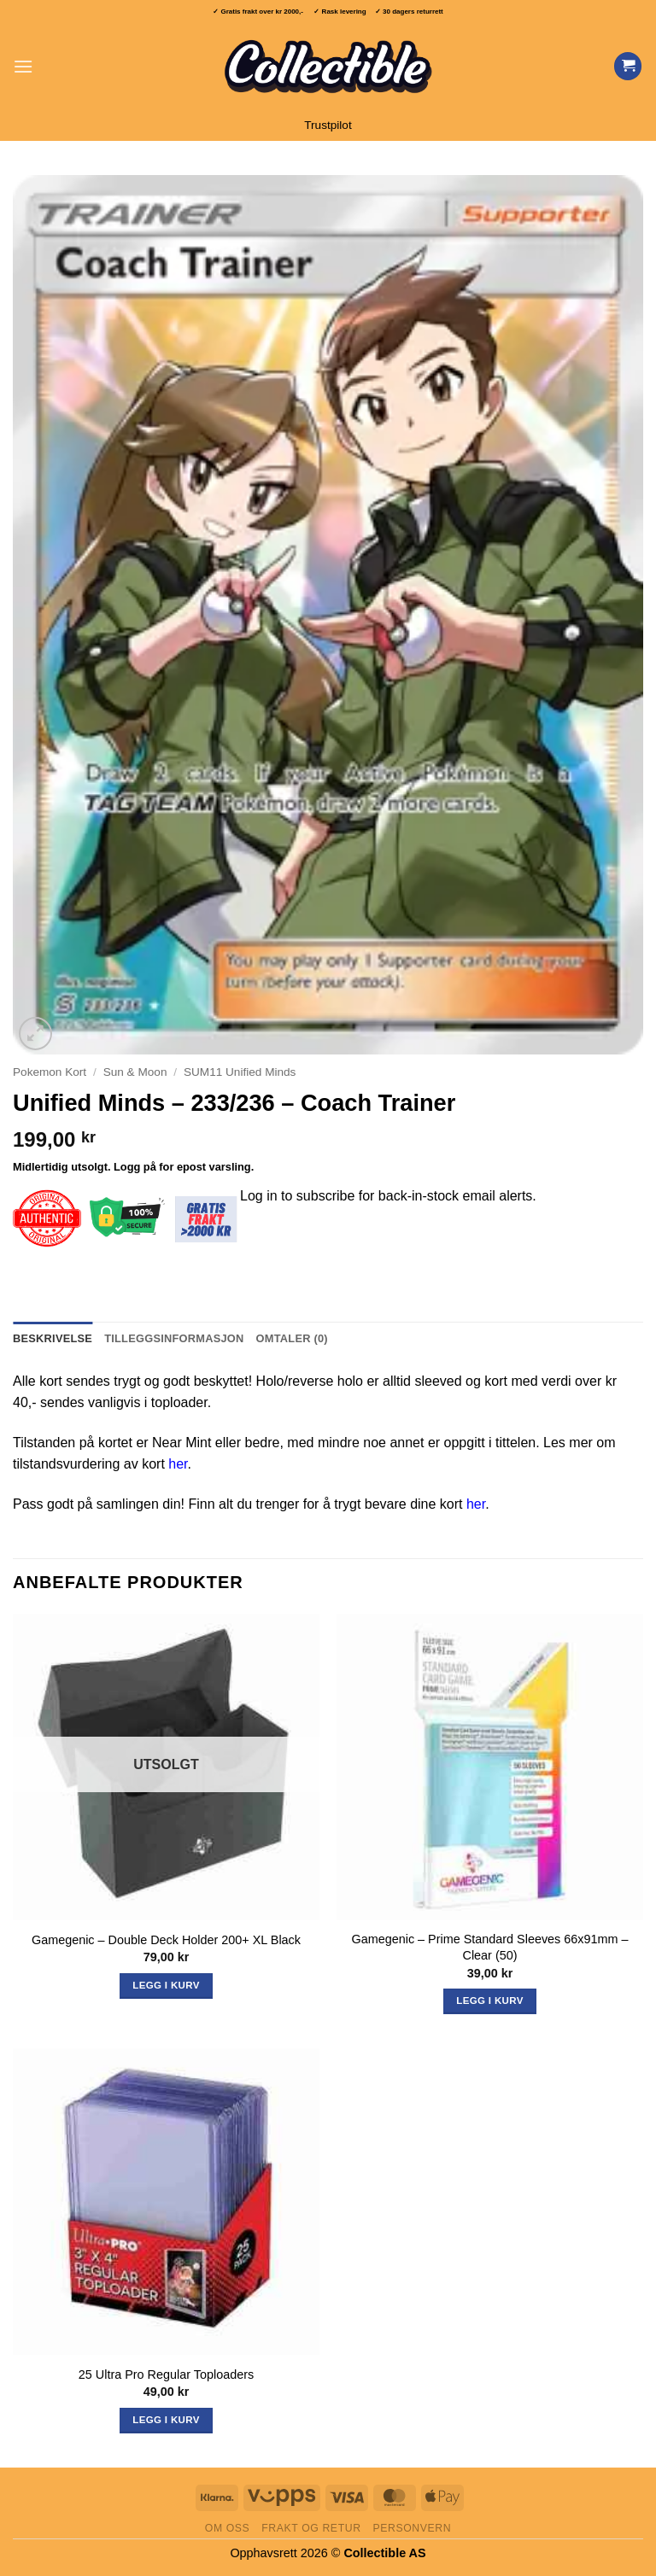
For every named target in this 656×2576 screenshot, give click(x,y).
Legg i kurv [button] (489, 2000)
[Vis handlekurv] (627, 66)
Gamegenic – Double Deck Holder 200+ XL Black (166, 1940)
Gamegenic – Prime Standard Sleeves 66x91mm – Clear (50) (490, 1947)
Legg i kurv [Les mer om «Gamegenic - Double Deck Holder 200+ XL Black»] (165, 1985)
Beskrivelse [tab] (52, 1338)
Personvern (411, 2528)
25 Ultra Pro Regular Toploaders (166, 2374)
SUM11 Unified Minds (240, 1072)
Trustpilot (327, 125)
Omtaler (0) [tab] (292, 1338)
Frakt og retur (310, 2528)
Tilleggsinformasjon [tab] (173, 1338)
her (177, 1464)
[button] (23, 66)
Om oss (227, 2528)
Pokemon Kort (49, 1072)
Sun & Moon (135, 1072)
